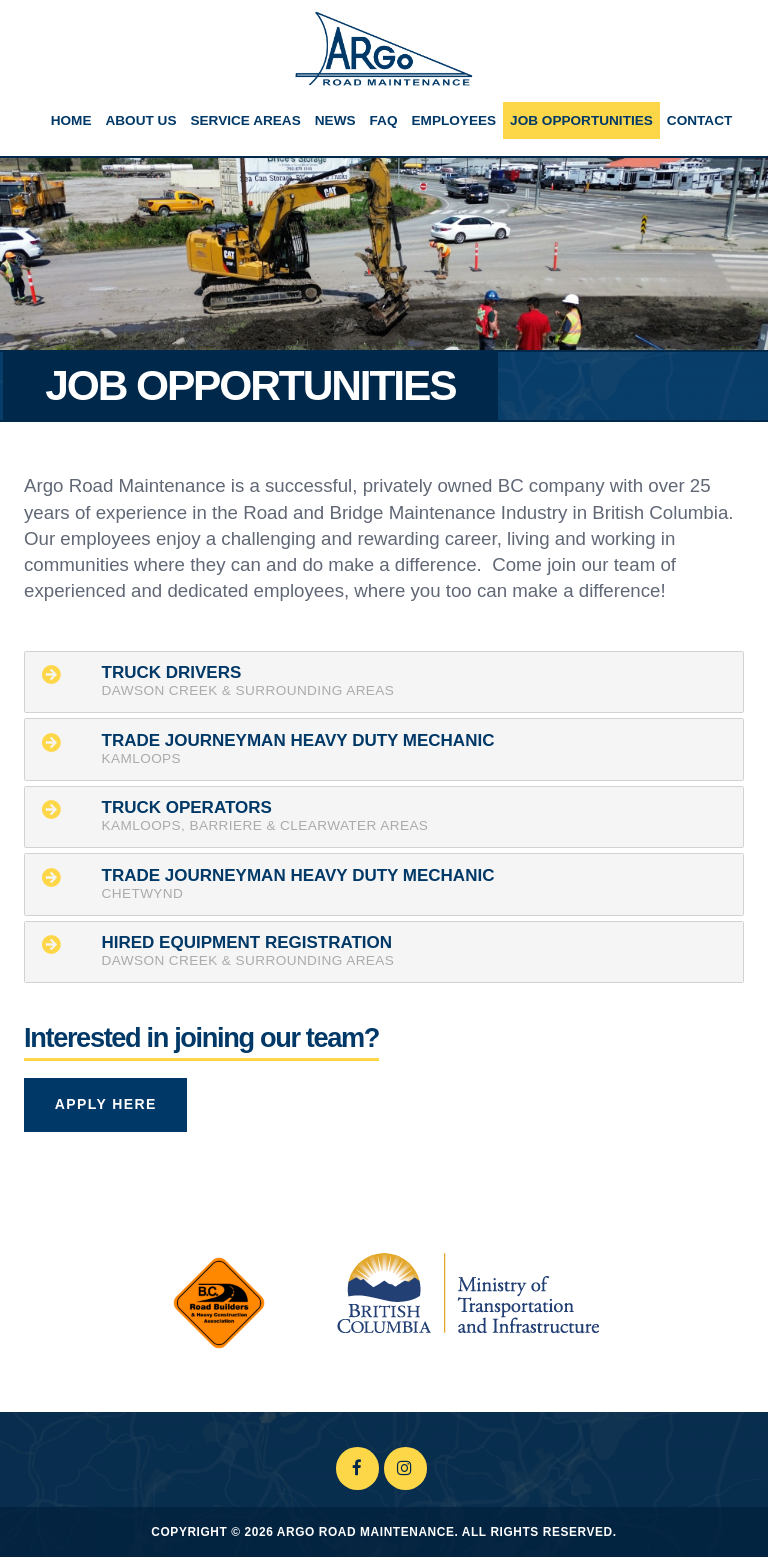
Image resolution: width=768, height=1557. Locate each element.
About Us (140, 120)
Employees (453, 120)
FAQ (384, 120)
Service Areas (245, 120)
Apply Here (106, 1104)
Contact (699, 120)
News (335, 120)
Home (71, 120)
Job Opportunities (581, 120)
